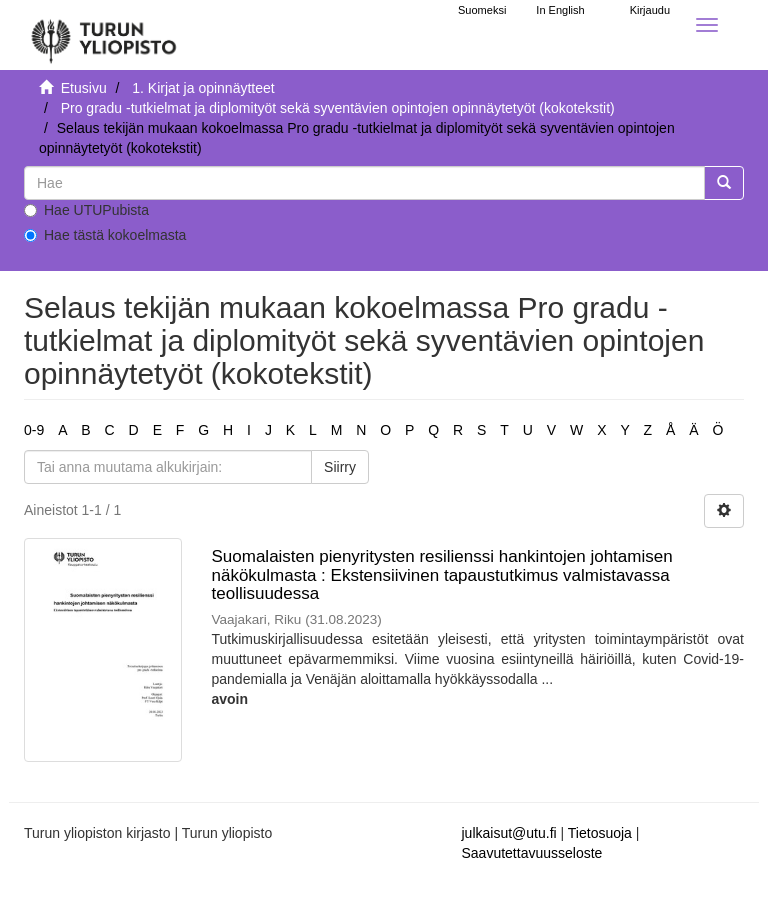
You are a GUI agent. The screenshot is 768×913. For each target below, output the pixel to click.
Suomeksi (482, 10)
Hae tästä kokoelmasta (105, 235)
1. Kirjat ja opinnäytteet (203, 88)
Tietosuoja (600, 833)
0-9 (34, 430)
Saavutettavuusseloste (532, 853)
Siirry (340, 467)
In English (560, 10)
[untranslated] (364, 183)
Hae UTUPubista (86, 210)
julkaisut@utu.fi (509, 833)
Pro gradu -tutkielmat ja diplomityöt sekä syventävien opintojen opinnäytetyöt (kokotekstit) (338, 108)
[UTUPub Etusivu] (104, 35)
